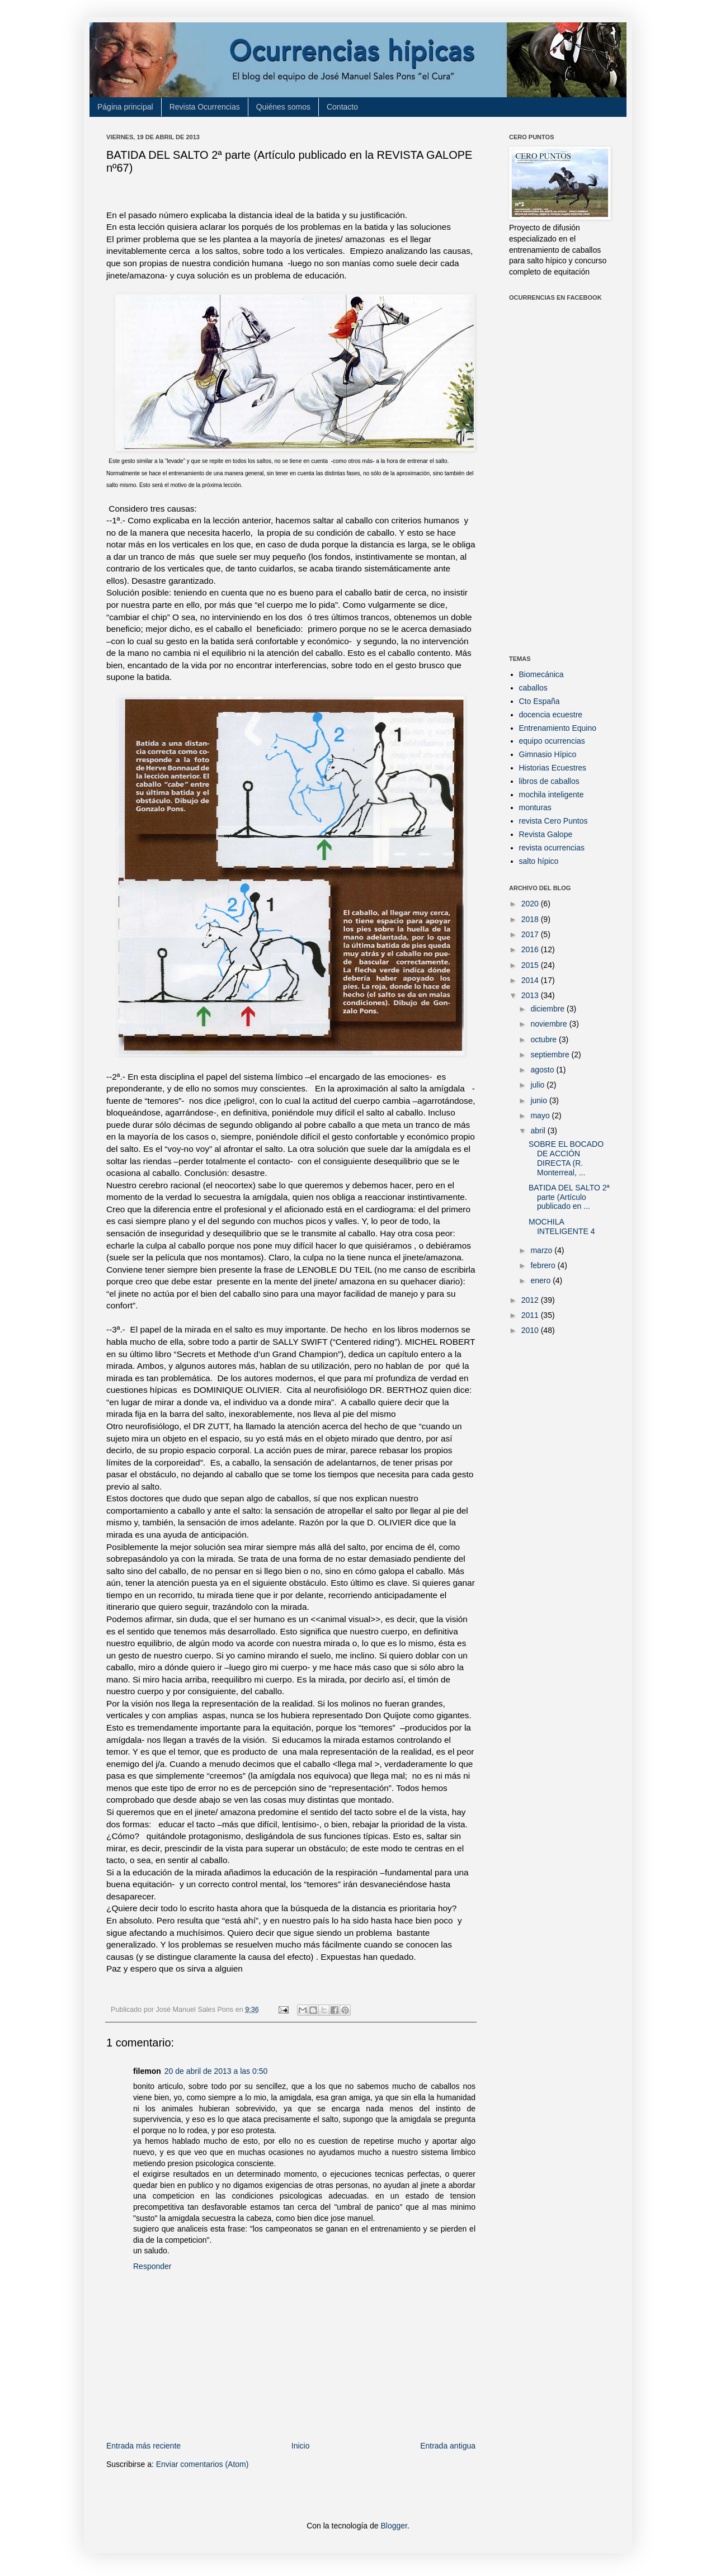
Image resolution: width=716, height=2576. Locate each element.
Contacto (342, 106)
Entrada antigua (447, 2445)
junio (539, 1100)
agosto (543, 1069)
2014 (531, 980)
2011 (531, 1315)
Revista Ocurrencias (204, 106)
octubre (544, 1039)
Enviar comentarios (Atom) (202, 2464)
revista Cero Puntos (553, 820)
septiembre (550, 1054)
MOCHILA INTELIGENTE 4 (562, 1226)
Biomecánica (541, 674)
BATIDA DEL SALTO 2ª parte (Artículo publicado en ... (569, 1197)
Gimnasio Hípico (548, 754)
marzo (542, 1250)
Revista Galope (546, 834)
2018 (531, 919)
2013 (531, 995)
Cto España (539, 701)
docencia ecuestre (551, 714)
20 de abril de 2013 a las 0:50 (215, 2071)
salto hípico (539, 861)
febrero (543, 1265)
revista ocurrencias (552, 847)
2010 (531, 1330)
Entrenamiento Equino (558, 728)
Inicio (300, 2445)
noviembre (549, 1023)
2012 (531, 1300)
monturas (535, 807)
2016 (531, 949)
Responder (152, 2266)
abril (538, 1130)
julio (538, 1084)
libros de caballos (549, 781)
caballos (533, 687)
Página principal (125, 106)
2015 (531, 965)
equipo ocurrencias (552, 740)
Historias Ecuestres (553, 767)
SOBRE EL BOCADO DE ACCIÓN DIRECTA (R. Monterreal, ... (566, 1158)
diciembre (548, 1008)
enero (541, 1280)
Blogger (393, 2525)
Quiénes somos (283, 106)
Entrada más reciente (143, 2445)
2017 (531, 934)
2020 (531, 903)
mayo (541, 1115)
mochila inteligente (551, 794)
